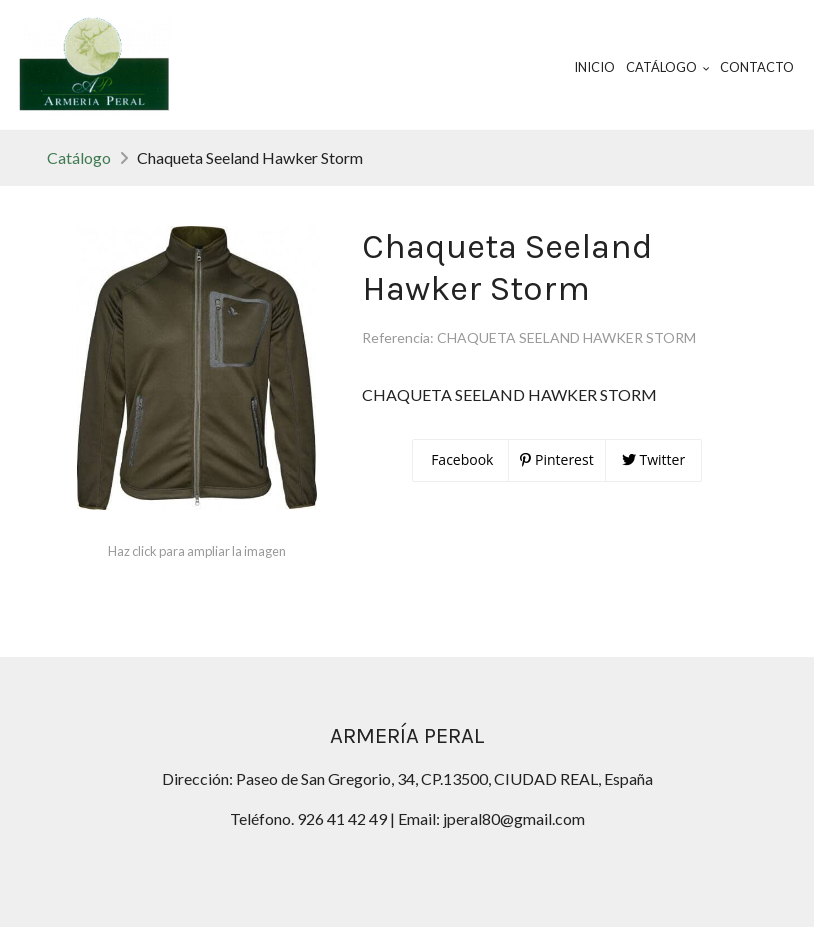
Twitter (653, 459)
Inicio (594, 67)
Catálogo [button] (668, 67)
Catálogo (79, 157)
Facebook (461, 459)
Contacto (757, 67)
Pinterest (556, 459)
